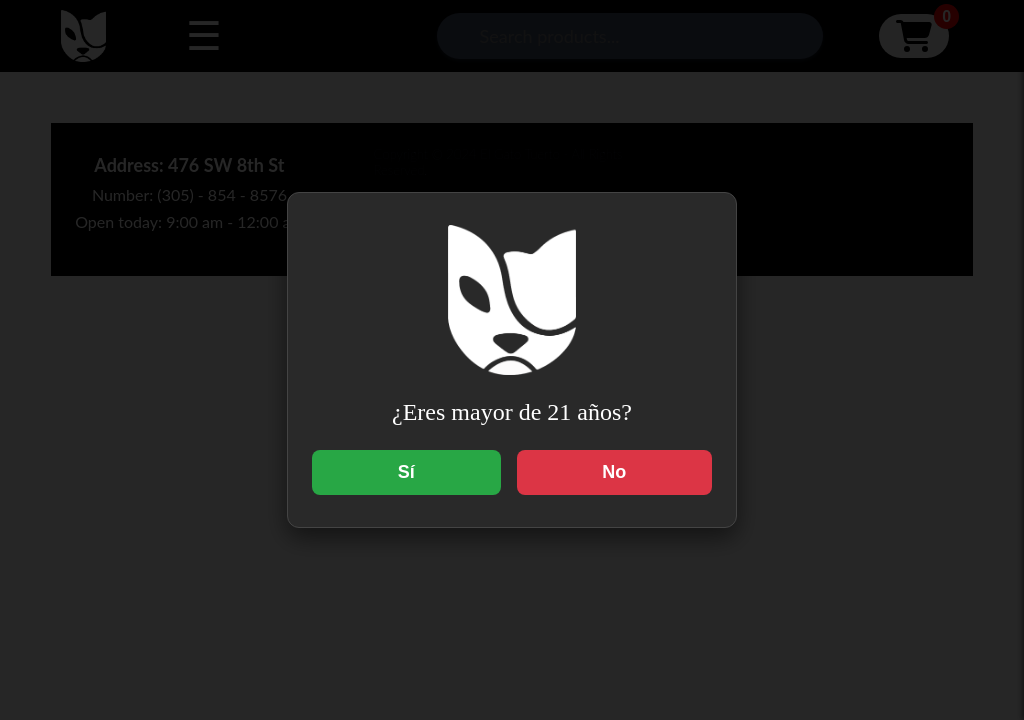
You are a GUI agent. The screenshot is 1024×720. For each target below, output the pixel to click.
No (614, 472)
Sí (406, 472)
